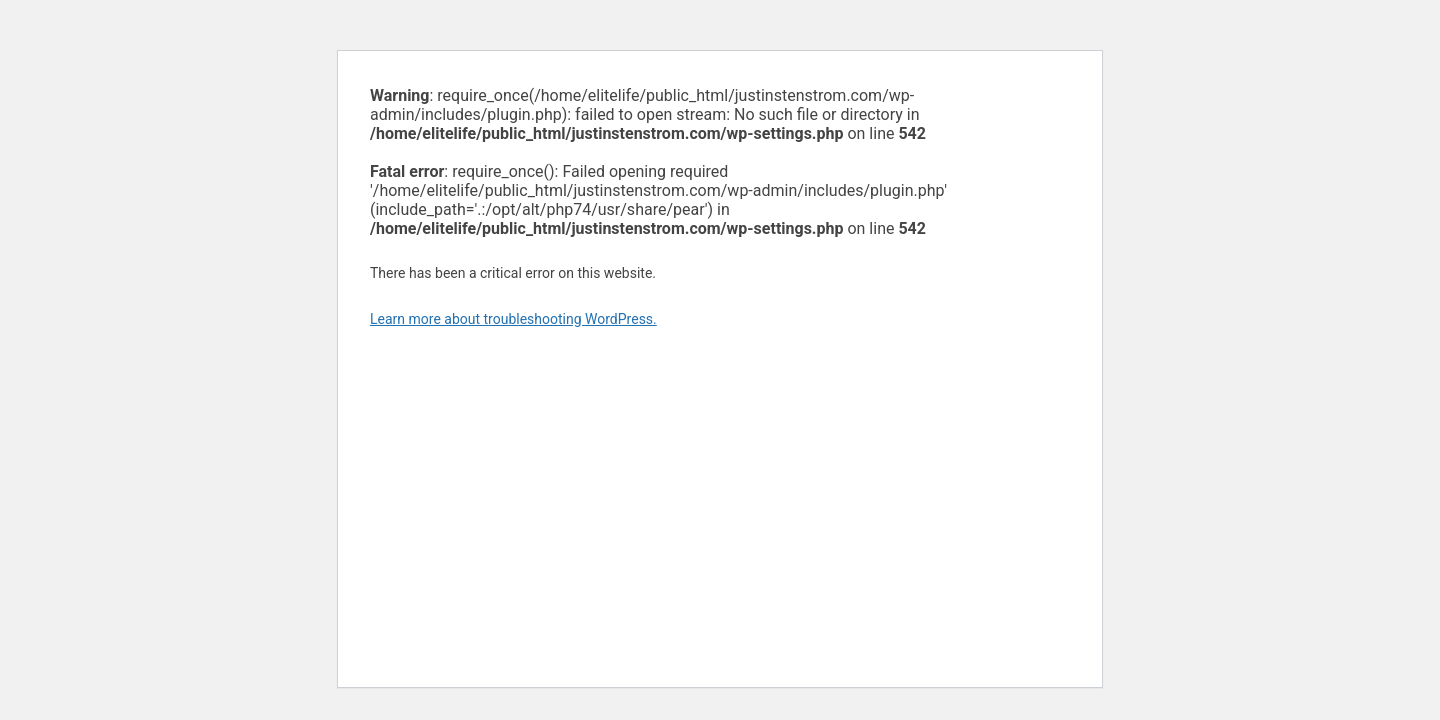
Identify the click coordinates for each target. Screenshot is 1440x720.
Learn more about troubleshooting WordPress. (513, 319)
